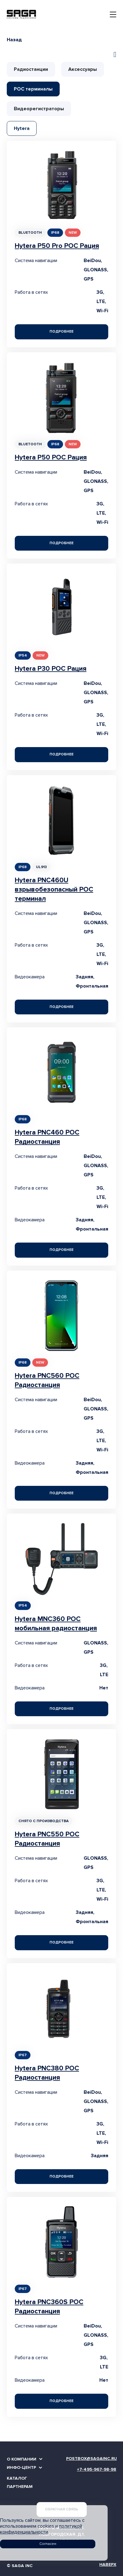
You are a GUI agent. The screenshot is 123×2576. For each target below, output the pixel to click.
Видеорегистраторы (39, 109)
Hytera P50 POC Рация (51, 457)
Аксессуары (82, 69)
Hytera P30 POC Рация (50, 669)
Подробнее (61, 331)
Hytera (22, 128)
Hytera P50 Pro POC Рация (57, 246)
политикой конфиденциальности (41, 2529)
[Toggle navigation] (113, 14)
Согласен (47, 2544)
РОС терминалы (33, 89)
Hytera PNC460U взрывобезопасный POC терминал (54, 889)
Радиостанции (31, 69)
